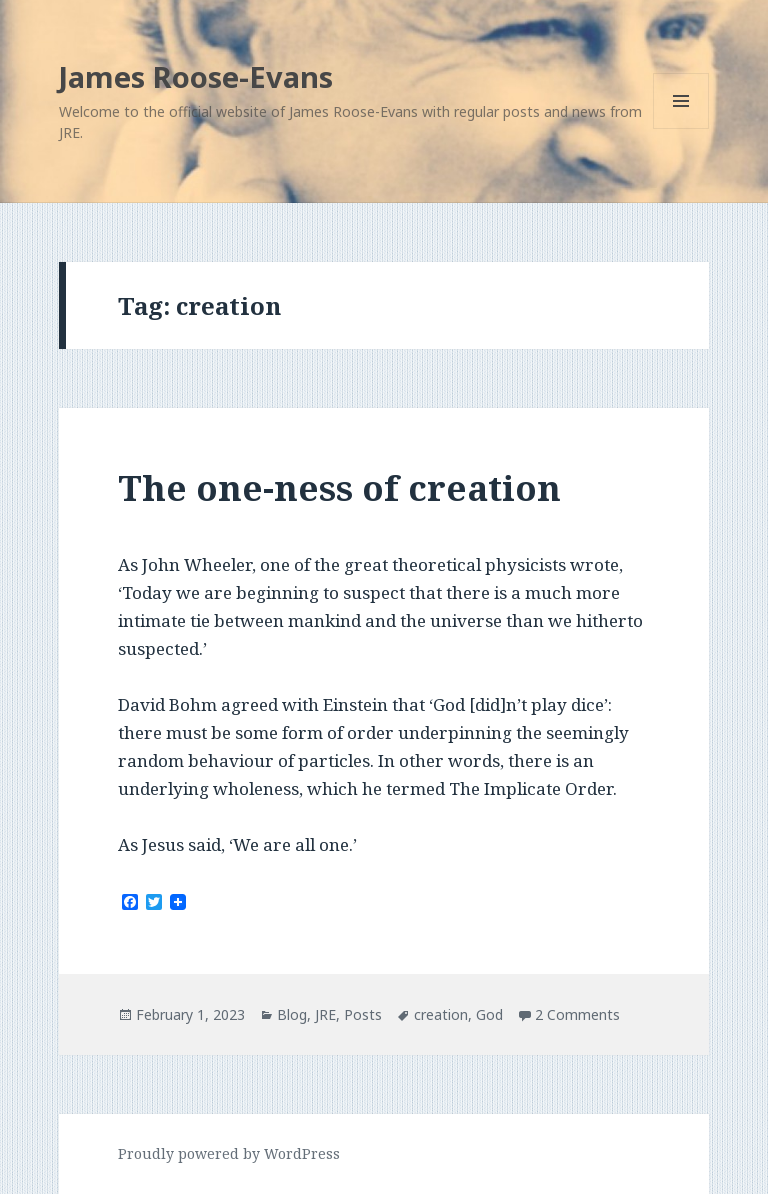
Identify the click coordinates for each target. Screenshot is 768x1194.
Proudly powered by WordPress (229, 1153)
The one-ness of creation (339, 487)
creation (441, 1014)
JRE (325, 1014)
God (489, 1014)
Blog (292, 1014)
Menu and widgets (681, 128)
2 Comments (577, 1014)
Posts (363, 1014)
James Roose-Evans (196, 76)
